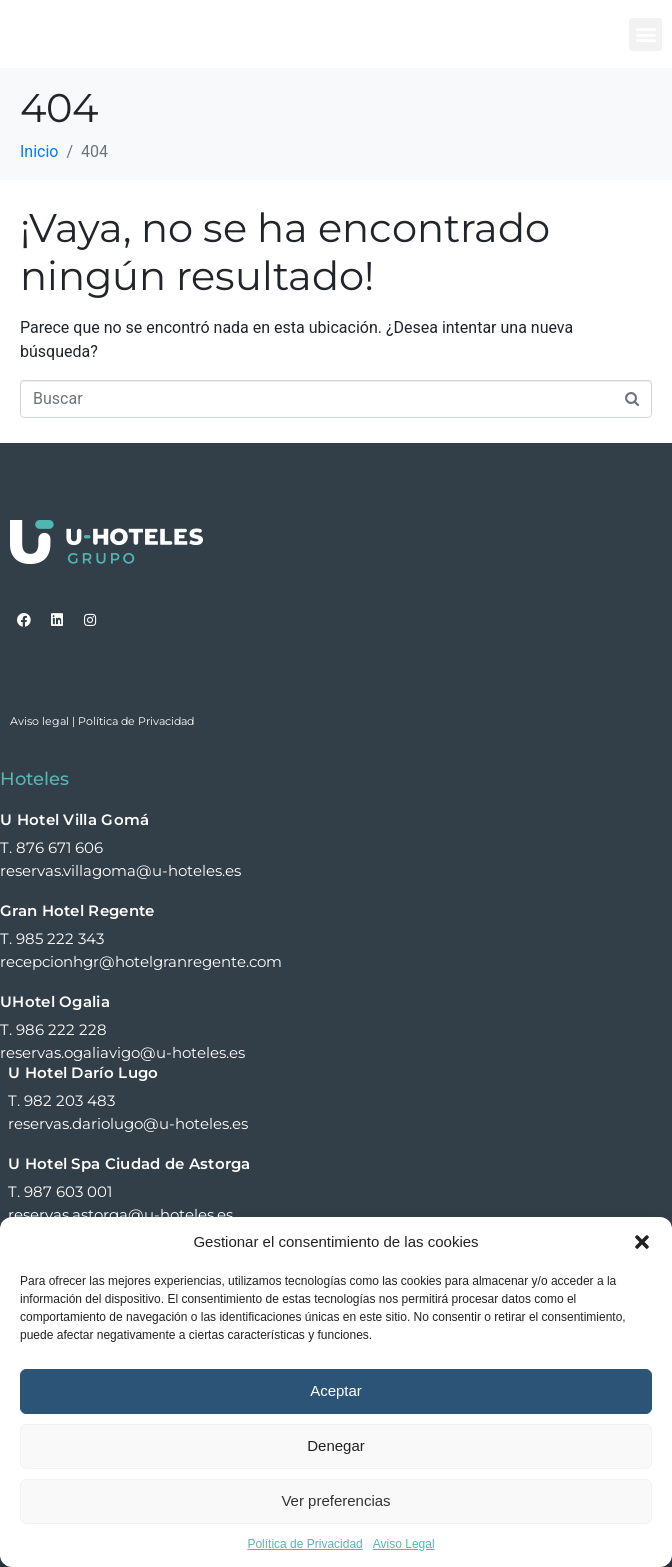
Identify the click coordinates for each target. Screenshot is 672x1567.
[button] (642, 1242)
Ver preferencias (335, 1500)
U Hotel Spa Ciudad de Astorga (129, 1163)
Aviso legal (39, 721)
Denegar (336, 1445)
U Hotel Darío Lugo (83, 1072)
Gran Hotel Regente (77, 910)
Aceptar (336, 1390)
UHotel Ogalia (55, 1001)
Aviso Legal (404, 1544)
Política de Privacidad (304, 1544)
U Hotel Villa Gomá (74, 819)
